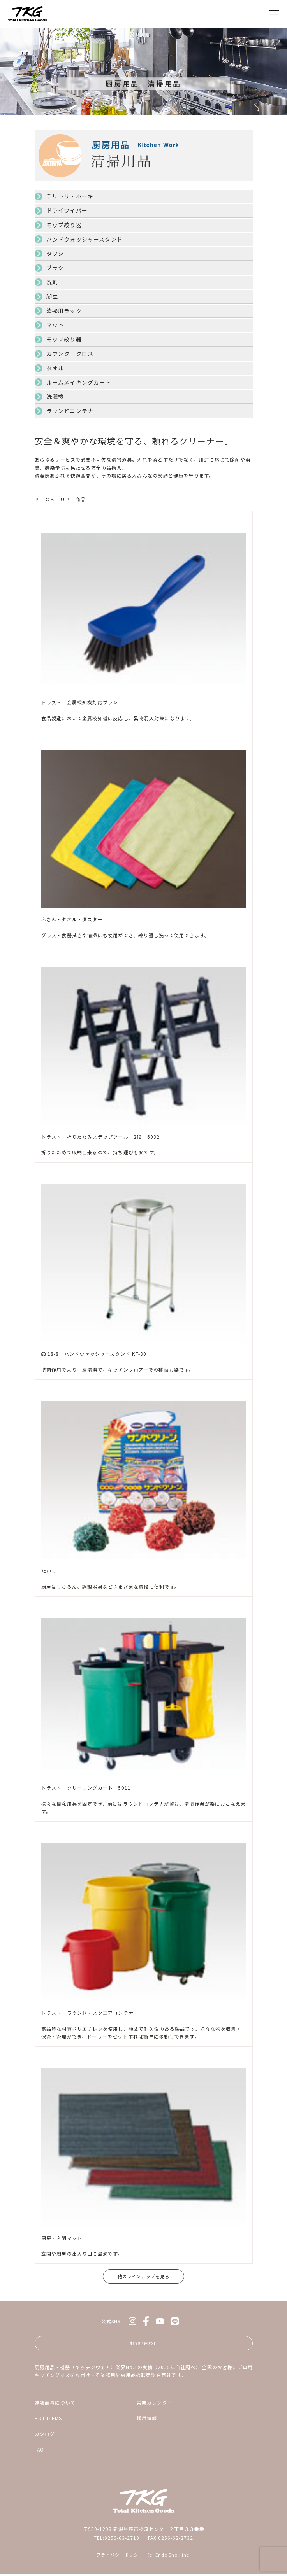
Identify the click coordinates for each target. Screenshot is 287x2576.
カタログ (45, 2435)
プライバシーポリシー (119, 2556)
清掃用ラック (64, 311)
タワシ (55, 253)
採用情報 (147, 2419)
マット (55, 325)
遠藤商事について (55, 2404)
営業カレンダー (155, 2404)
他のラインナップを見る (143, 2276)
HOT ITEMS (48, 2419)
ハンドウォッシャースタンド (84, 239)
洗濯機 (55, 396)
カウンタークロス (70, 353)
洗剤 (52, 282)
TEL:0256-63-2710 (116, 2539)
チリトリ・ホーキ (70, 196)
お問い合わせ (144, 2344)
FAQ (39, 2451)
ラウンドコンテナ (70, 411)
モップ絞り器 (64, 225)
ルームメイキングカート (78, 382)
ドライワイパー (67, 210)
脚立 (52, 296)
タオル (55, 368)
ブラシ (55, 267)
